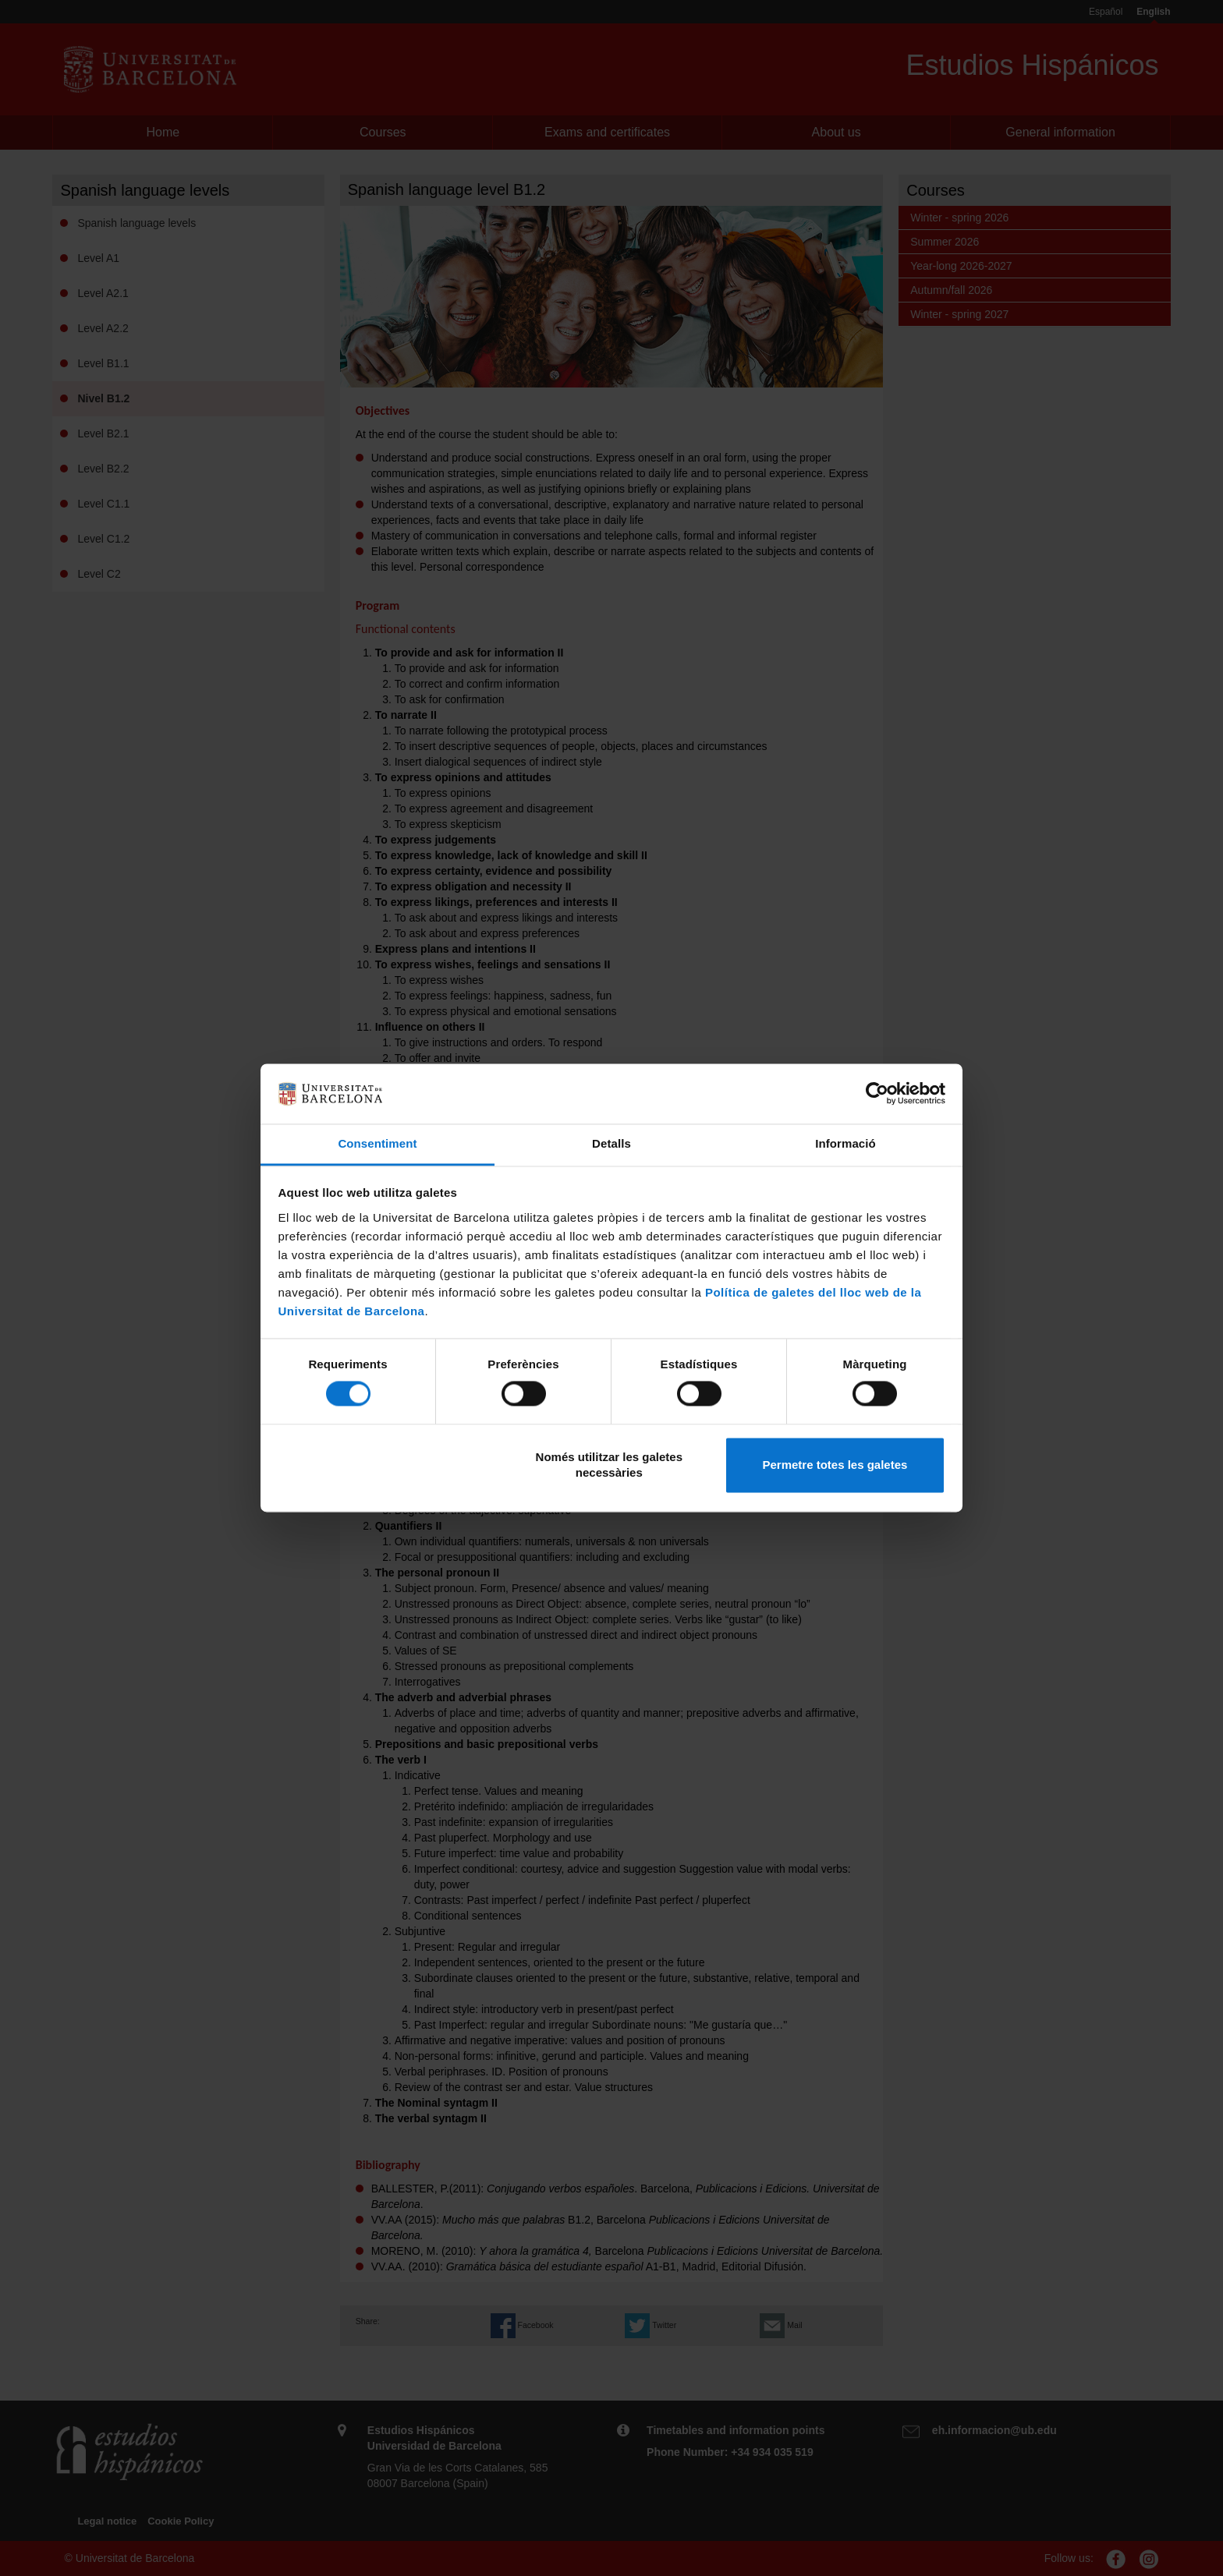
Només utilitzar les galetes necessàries (609, 1464)
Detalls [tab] (611, 1143)
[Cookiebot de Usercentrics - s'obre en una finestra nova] (877, 1094)
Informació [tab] (845, 1143)
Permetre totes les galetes (834, 1464)
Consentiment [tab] (377, 1143)
